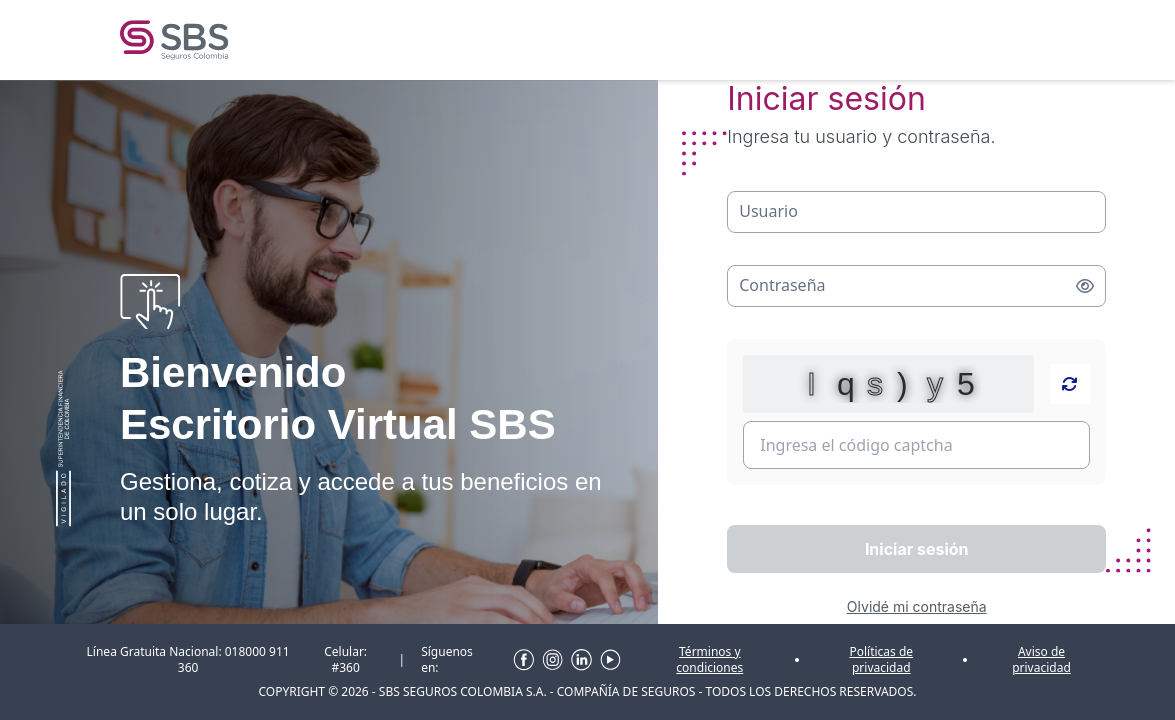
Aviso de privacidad (1041, 660)
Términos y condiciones (709, 660)
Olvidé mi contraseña (917, 606)
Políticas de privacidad (881, 660)
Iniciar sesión (917, 549)
